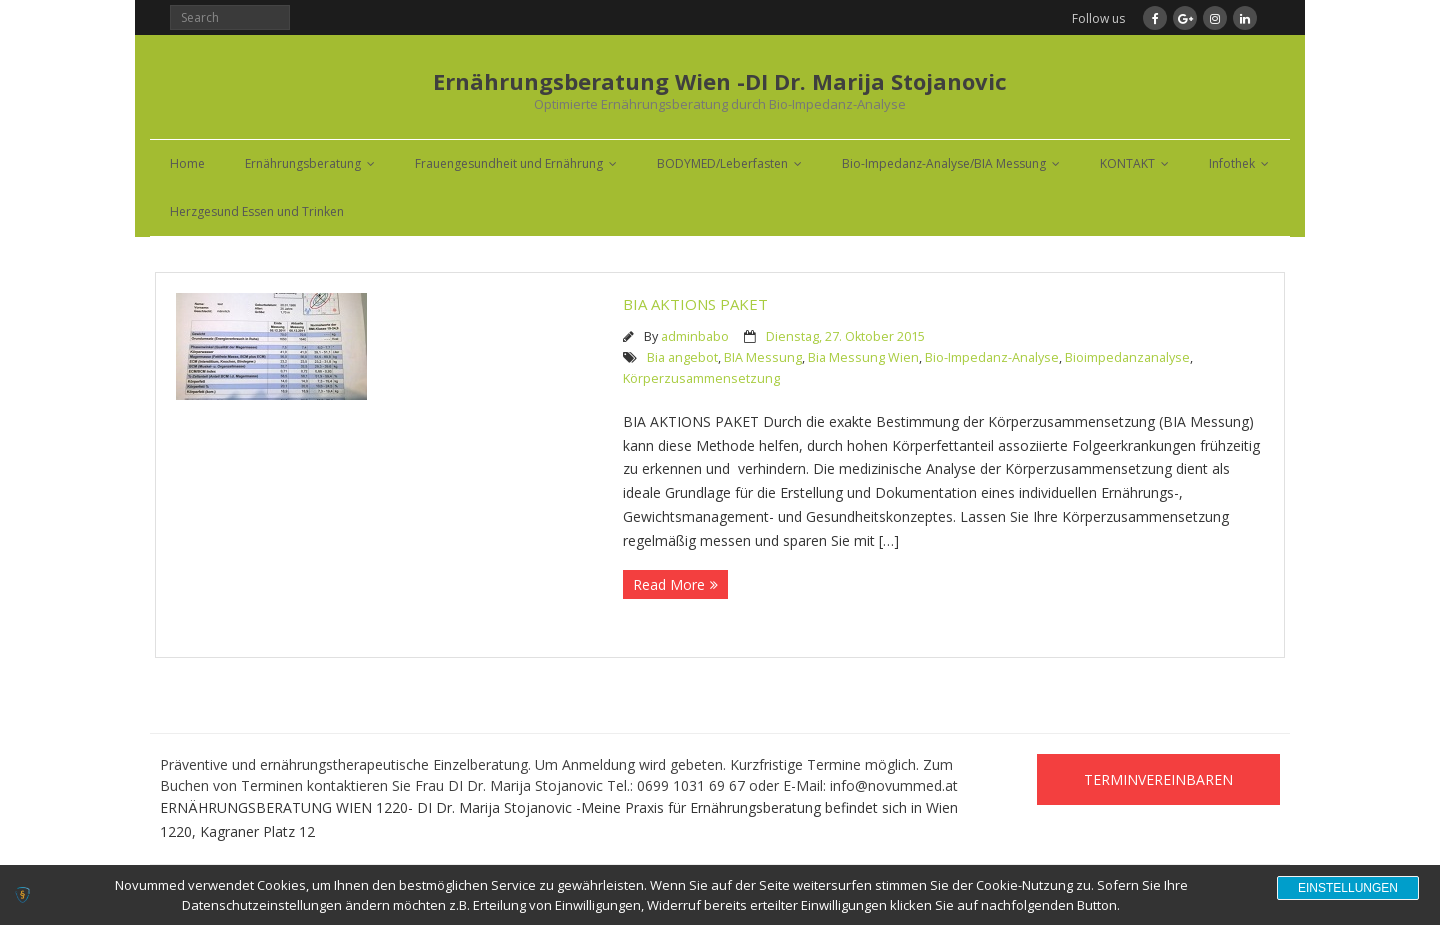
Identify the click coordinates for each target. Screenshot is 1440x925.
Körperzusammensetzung (701, 378)
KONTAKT (1127, 163)
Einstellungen (1348, 888)
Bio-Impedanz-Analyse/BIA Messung (944, 163)
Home (187, 163)
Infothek (1232, 163)
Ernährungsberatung (303, 163)
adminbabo (695, 336)
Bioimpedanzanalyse (1127, 357)
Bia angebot (682, 357)
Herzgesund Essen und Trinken (257, 211)
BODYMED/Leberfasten (722, 163)
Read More (669, 584)
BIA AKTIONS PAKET (695, 304)
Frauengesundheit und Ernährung (509, 163)
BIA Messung (763, 357)
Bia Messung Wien (863, 357)
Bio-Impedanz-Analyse (992, 357)
